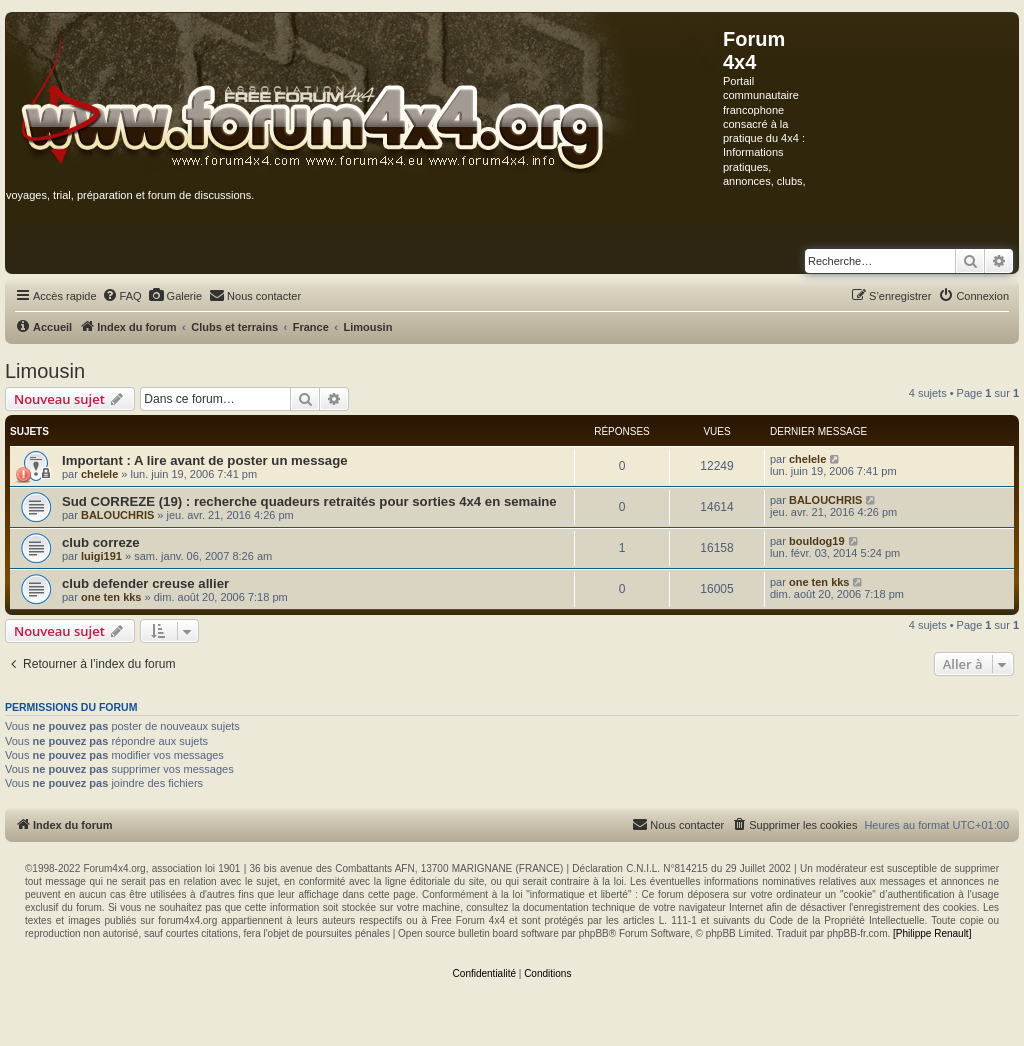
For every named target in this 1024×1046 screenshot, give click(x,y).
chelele (99, 474)
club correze (101, 542)
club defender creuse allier (145, 583)
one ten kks (111, 597)
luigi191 (101, 556)
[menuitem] (122, 296)
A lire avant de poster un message (241, 460)
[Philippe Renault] (932, 933)
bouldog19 (817, 541)
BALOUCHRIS (117, 515)
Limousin (45, 371)
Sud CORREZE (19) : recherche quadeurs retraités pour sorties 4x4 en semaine (309, 501)
